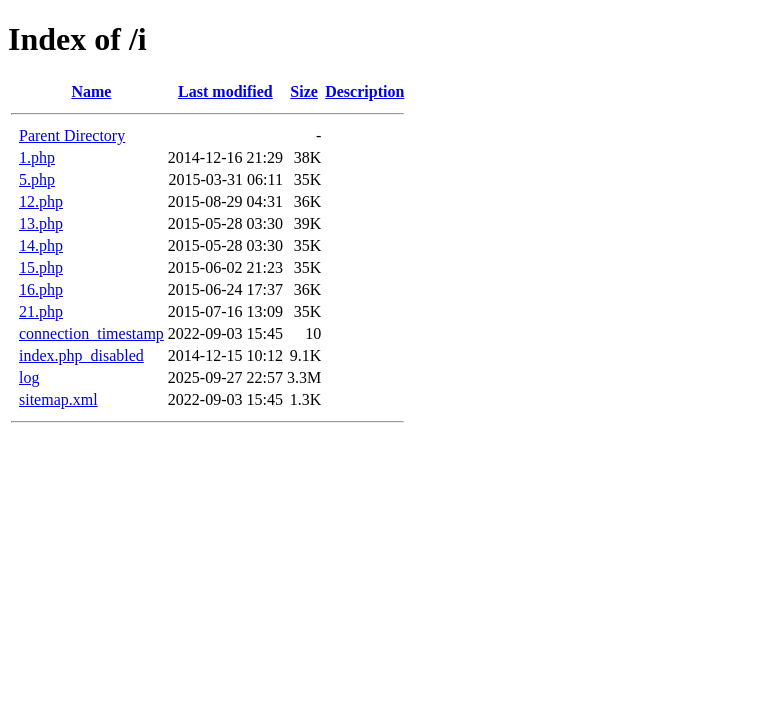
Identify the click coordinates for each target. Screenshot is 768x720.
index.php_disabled (81, 355)
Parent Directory (72, 135)
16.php (41, 289)
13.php (41, 223)
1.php (37, 157)
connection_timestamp (91, 333)
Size (304, 91)
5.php (37, 179)
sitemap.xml (58, 399)
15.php (41, 267)
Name (91, 91)
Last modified (225, 91)
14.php (41, 245)
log (29, 377)
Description (364, 91)
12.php (41, 201)
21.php (41, 311)
